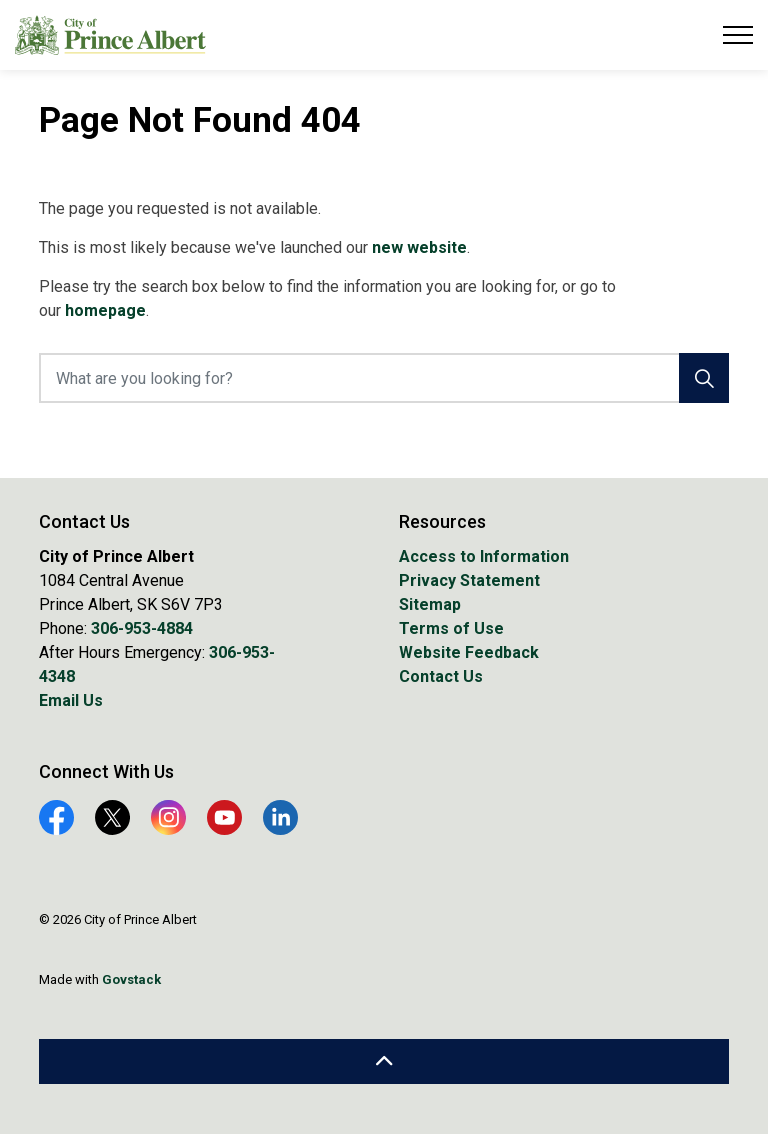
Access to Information (484, 556)
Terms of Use (451, 628)
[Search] (704, 378)
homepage (105, 310)
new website (419, 247)
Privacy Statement (469, 580)
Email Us (71, 700)
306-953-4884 (142, 628)
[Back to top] (384, 1061)
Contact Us (441, 676)
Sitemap (430, 604)
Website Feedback (469, 652)
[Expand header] (738, 35)
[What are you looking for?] (384, 378)
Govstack (131, 979)
